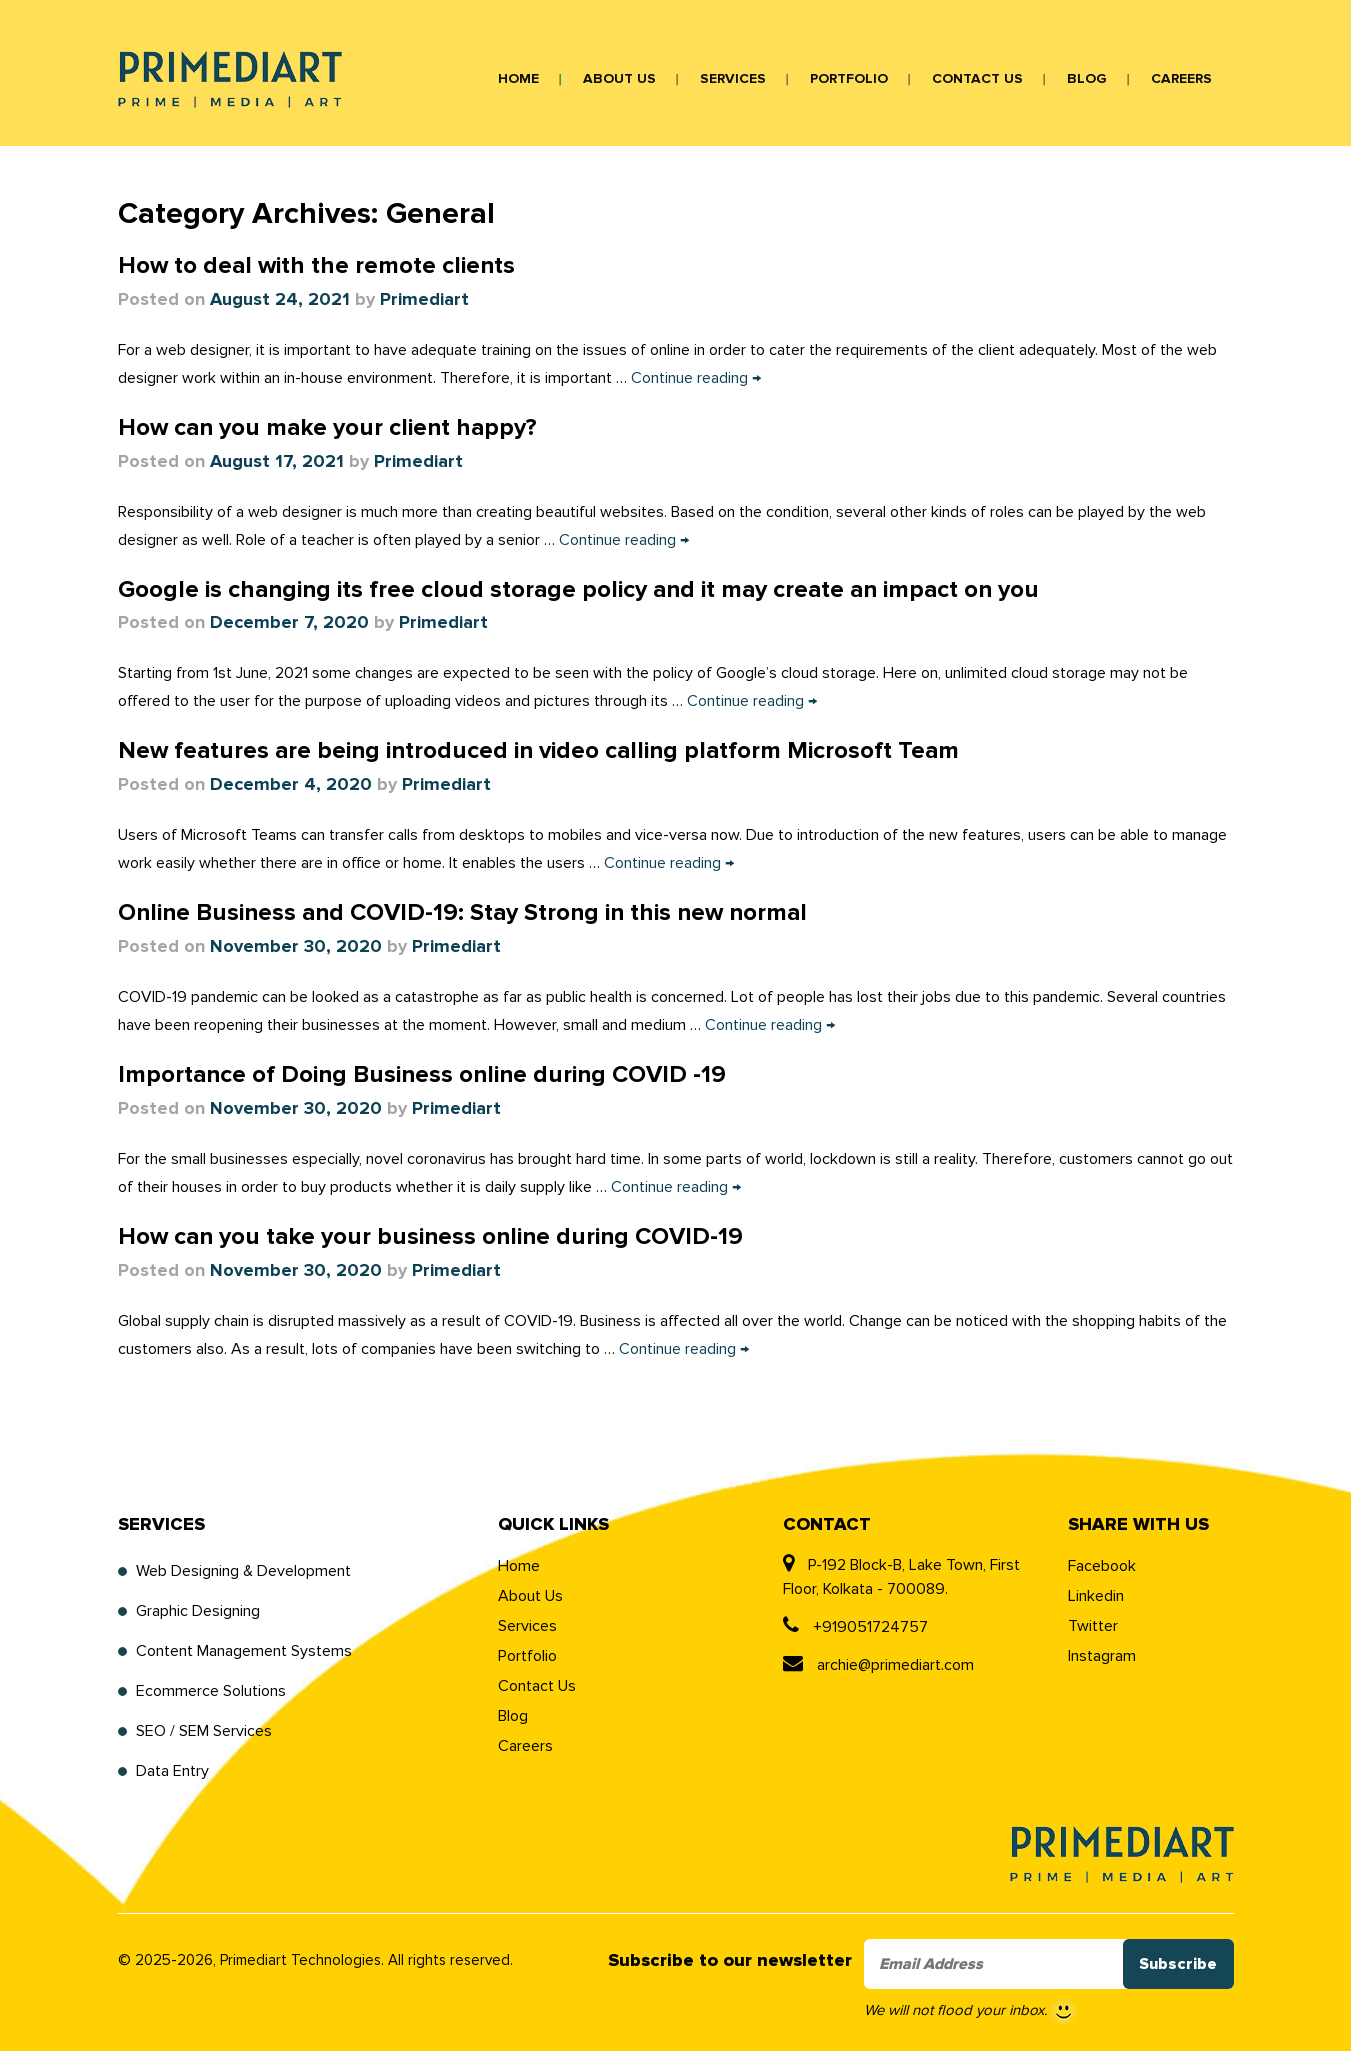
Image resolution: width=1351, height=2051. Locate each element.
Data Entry (172, 1771)
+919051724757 (855, 1627)
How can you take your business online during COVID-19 (430, 1237)
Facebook (1102, 1566)
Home (518, 79)
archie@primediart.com (878, 1665)
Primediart (424, 300)
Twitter (1093, 1626)
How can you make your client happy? (327, 428)
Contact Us (977, 79)
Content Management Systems (244, 1651)
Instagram (1102, 1656)
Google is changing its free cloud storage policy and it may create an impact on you (578, 590)
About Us (619, 79)
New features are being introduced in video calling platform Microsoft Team (538, 751)
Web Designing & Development (243, 1571)
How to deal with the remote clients (316, 266)
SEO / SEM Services (204, 1731)
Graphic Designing (198, 1611)
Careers (1181, 79)
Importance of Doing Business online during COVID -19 (422, 1075)
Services (733, 79)
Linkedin (1096, 1596)
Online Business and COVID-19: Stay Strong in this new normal (462, 913)
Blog (1087, 79)
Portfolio (849, 79)
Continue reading (696, 378)
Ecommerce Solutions (211, 1691)
